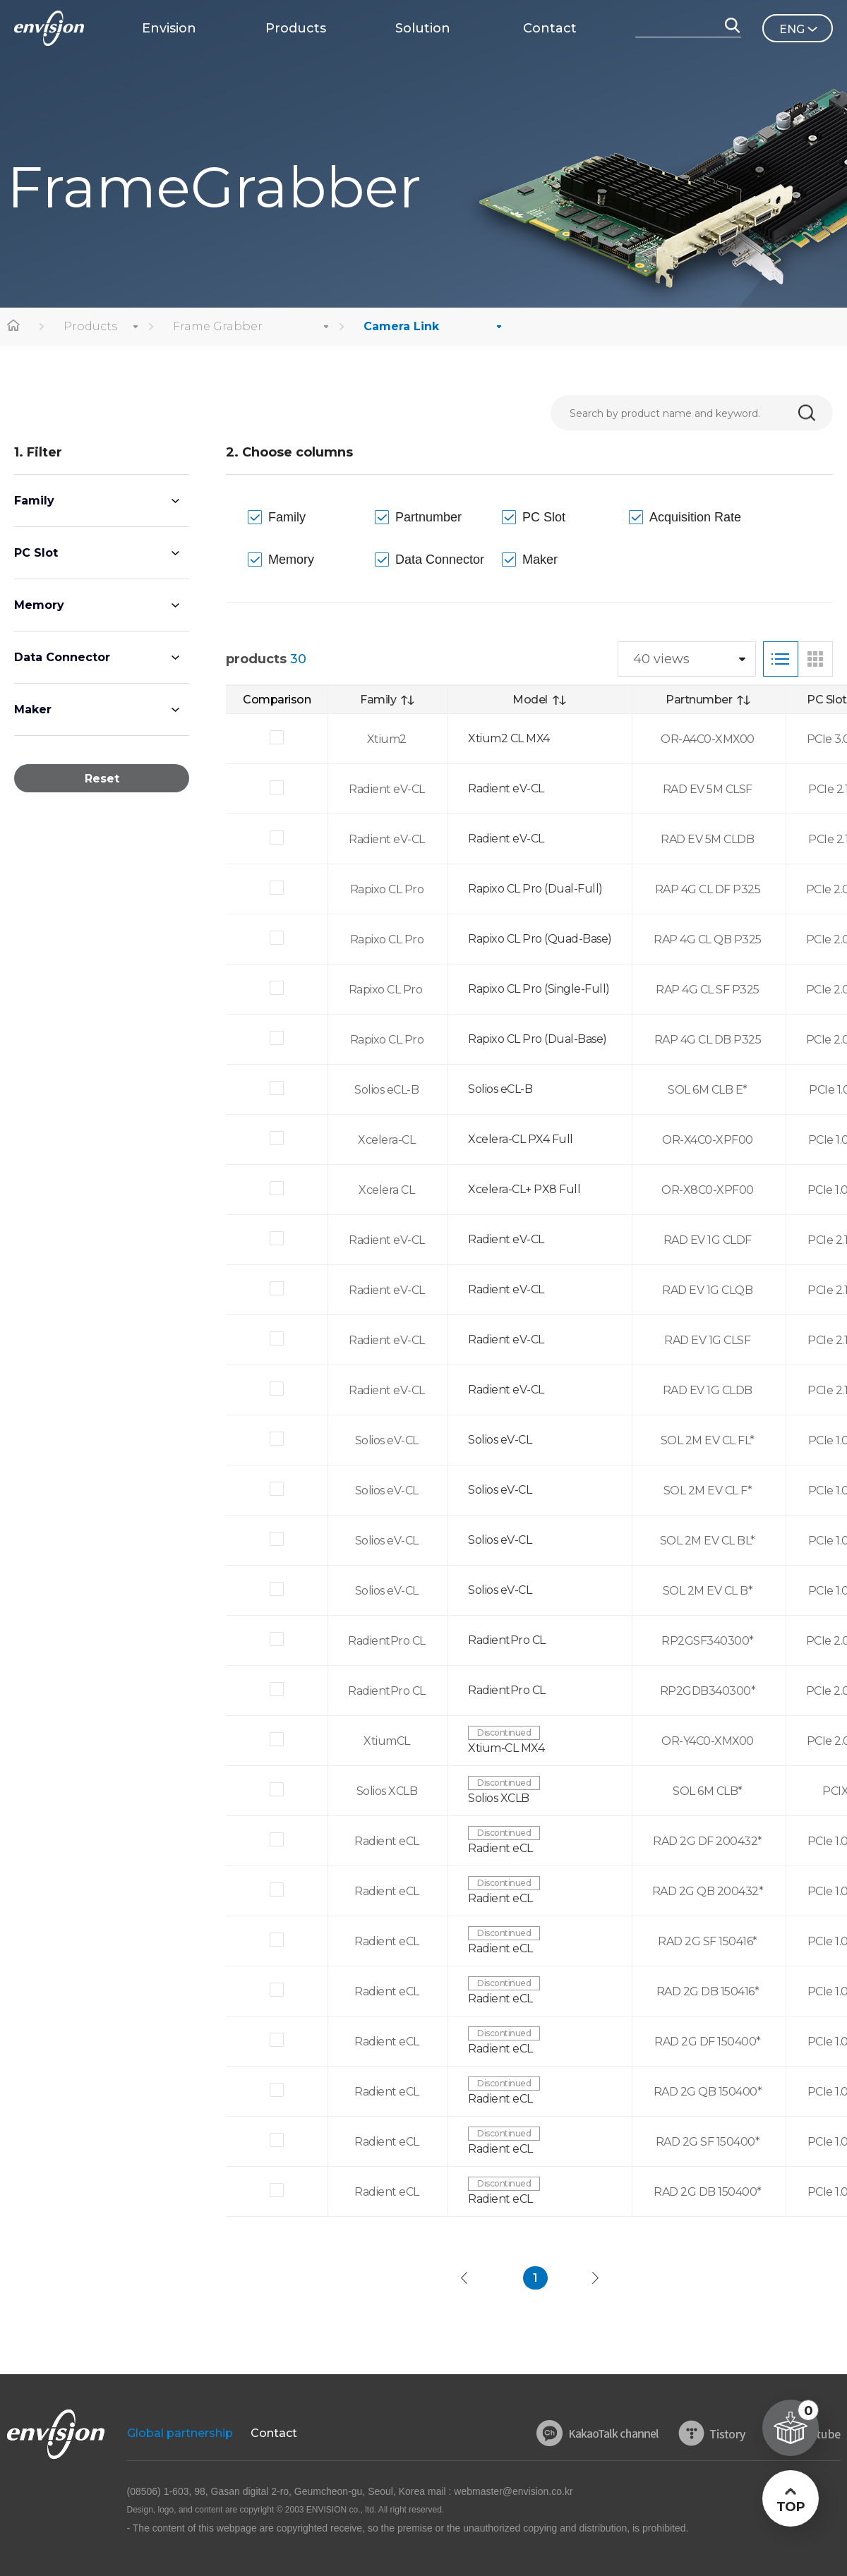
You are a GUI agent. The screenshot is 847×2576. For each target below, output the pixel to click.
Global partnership (180, 2433)
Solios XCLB (498, 1798)
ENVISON (49, 28)
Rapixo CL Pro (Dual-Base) (537, 1039)
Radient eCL (500, 1848)
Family (34, 500)
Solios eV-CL (499, 1439)
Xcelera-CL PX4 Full (520, 1139)
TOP (790, 2507)
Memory (39, 605)
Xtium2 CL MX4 (509, 738)
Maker (33, 709)
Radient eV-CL (506, 788)
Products (90, 326)
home (14, 327)
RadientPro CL (507, 1640)
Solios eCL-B (500, 1089)
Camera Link (401, 326)
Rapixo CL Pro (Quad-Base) (540, 938)
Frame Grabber (218, 326)
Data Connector (62, 657)
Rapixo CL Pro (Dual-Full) (535, 888)
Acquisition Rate (695, 517)
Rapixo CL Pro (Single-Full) (539, 989)
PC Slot (36, 553)
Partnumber (428, 517)
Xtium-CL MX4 (506, 1748)
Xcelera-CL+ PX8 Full (524, 1189)
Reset (102, 778)
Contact (274, 2433)
